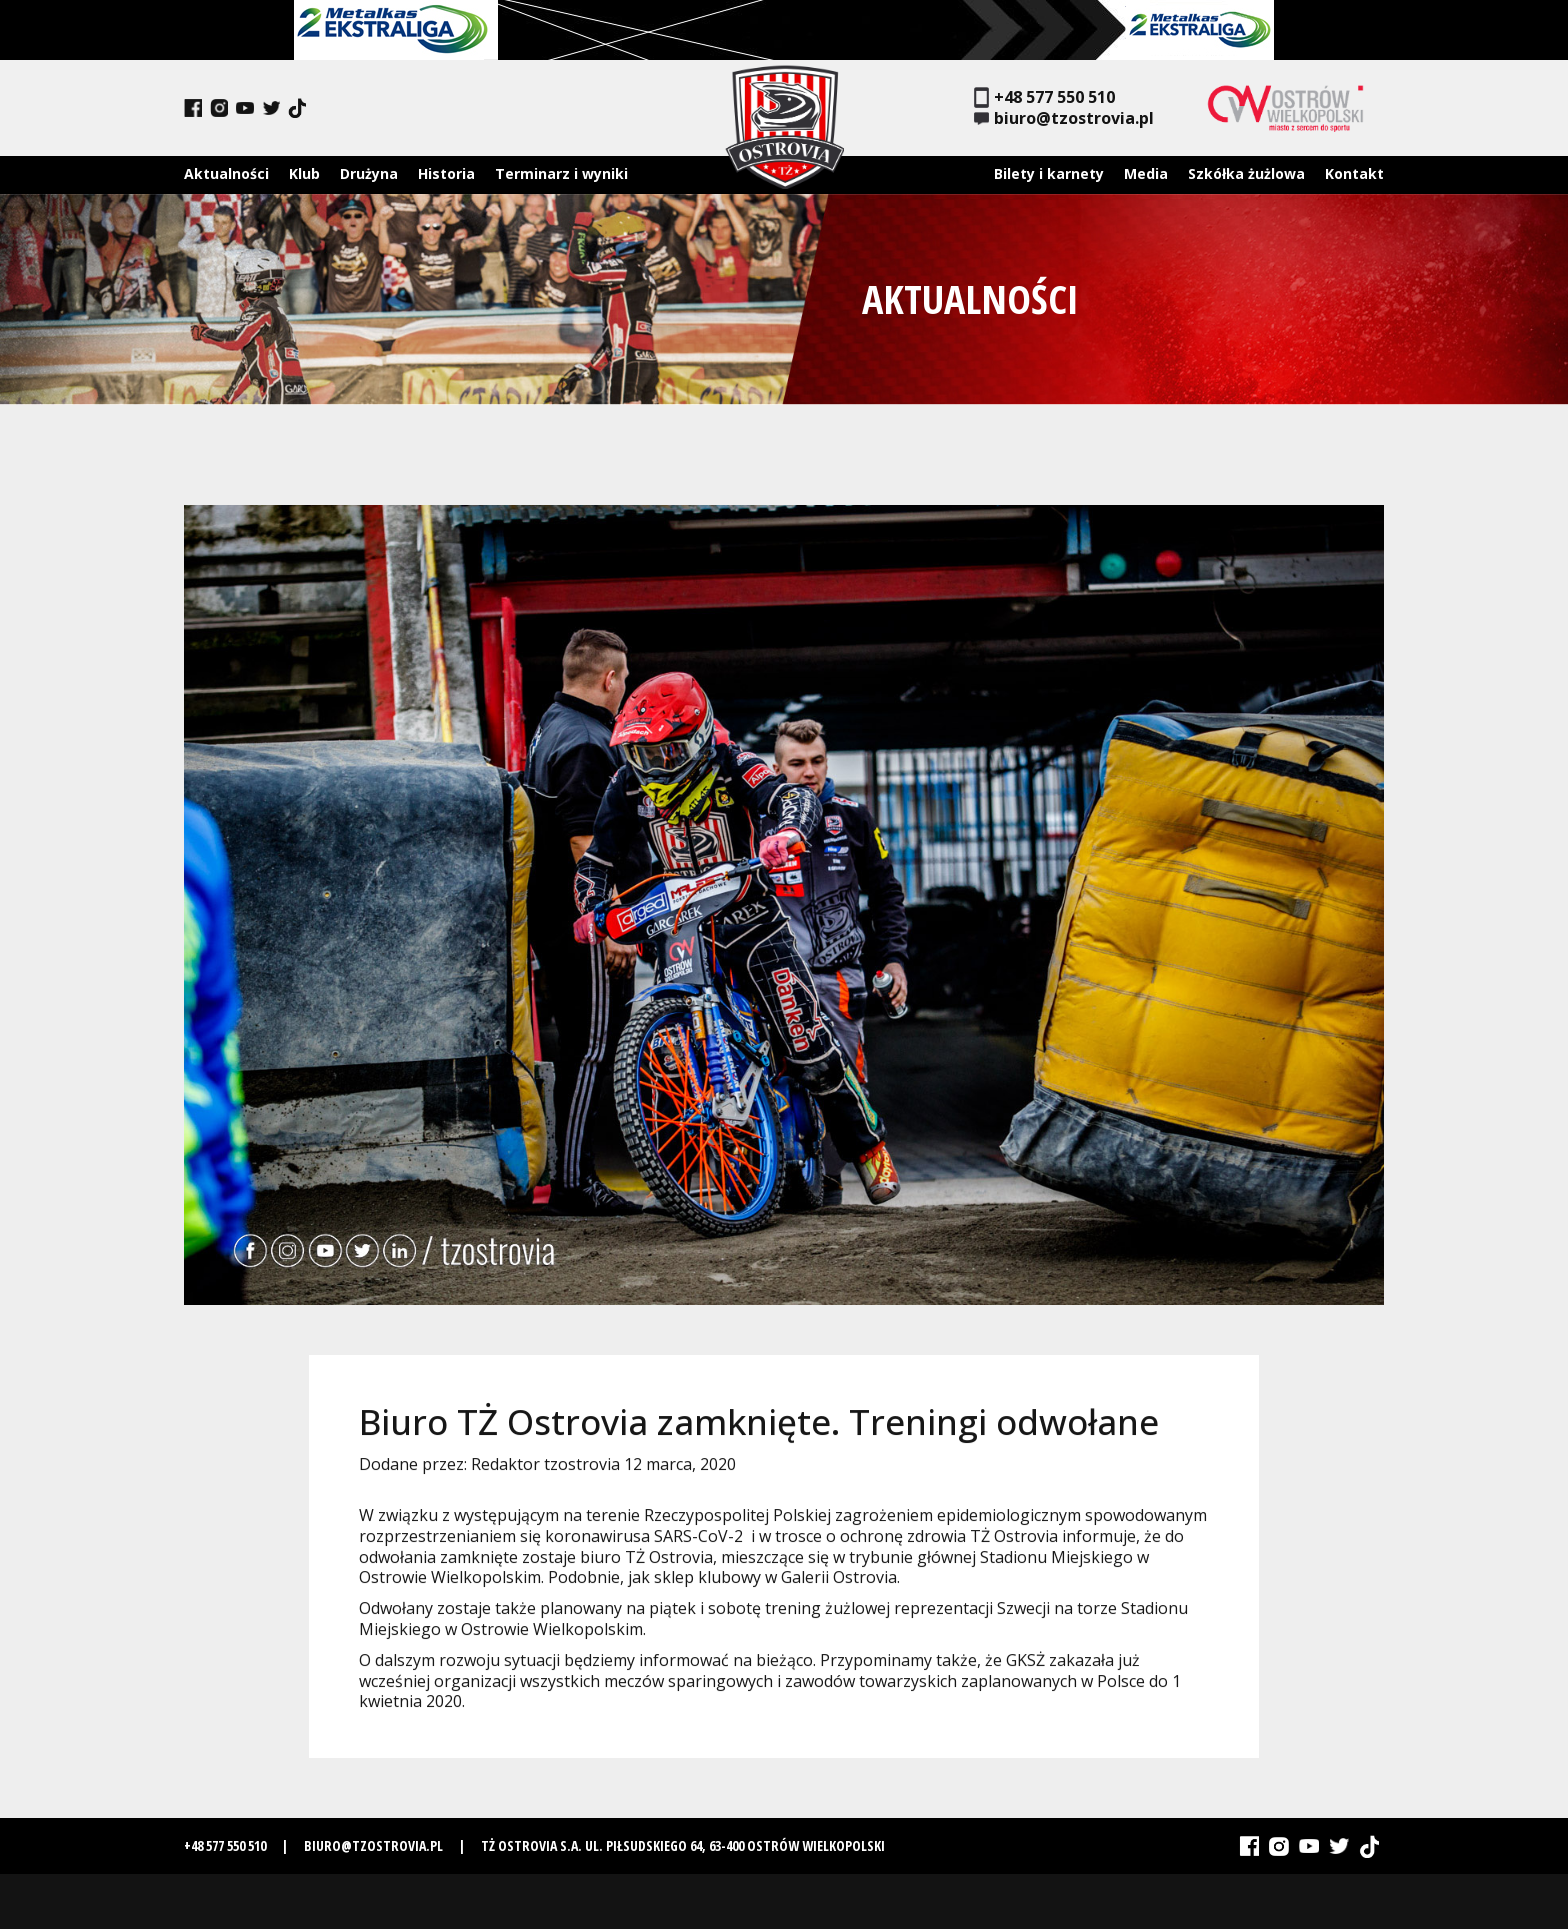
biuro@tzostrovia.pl (1064, 118)
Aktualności (226, 173)
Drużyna (369, 173)
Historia (446, 173)
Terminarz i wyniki (561, 173)
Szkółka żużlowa (1246, 173)
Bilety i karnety (1049, 173)
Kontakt (1354, 173)
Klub (304, 173)
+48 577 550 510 (1044, 97)
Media (1146, 173)
